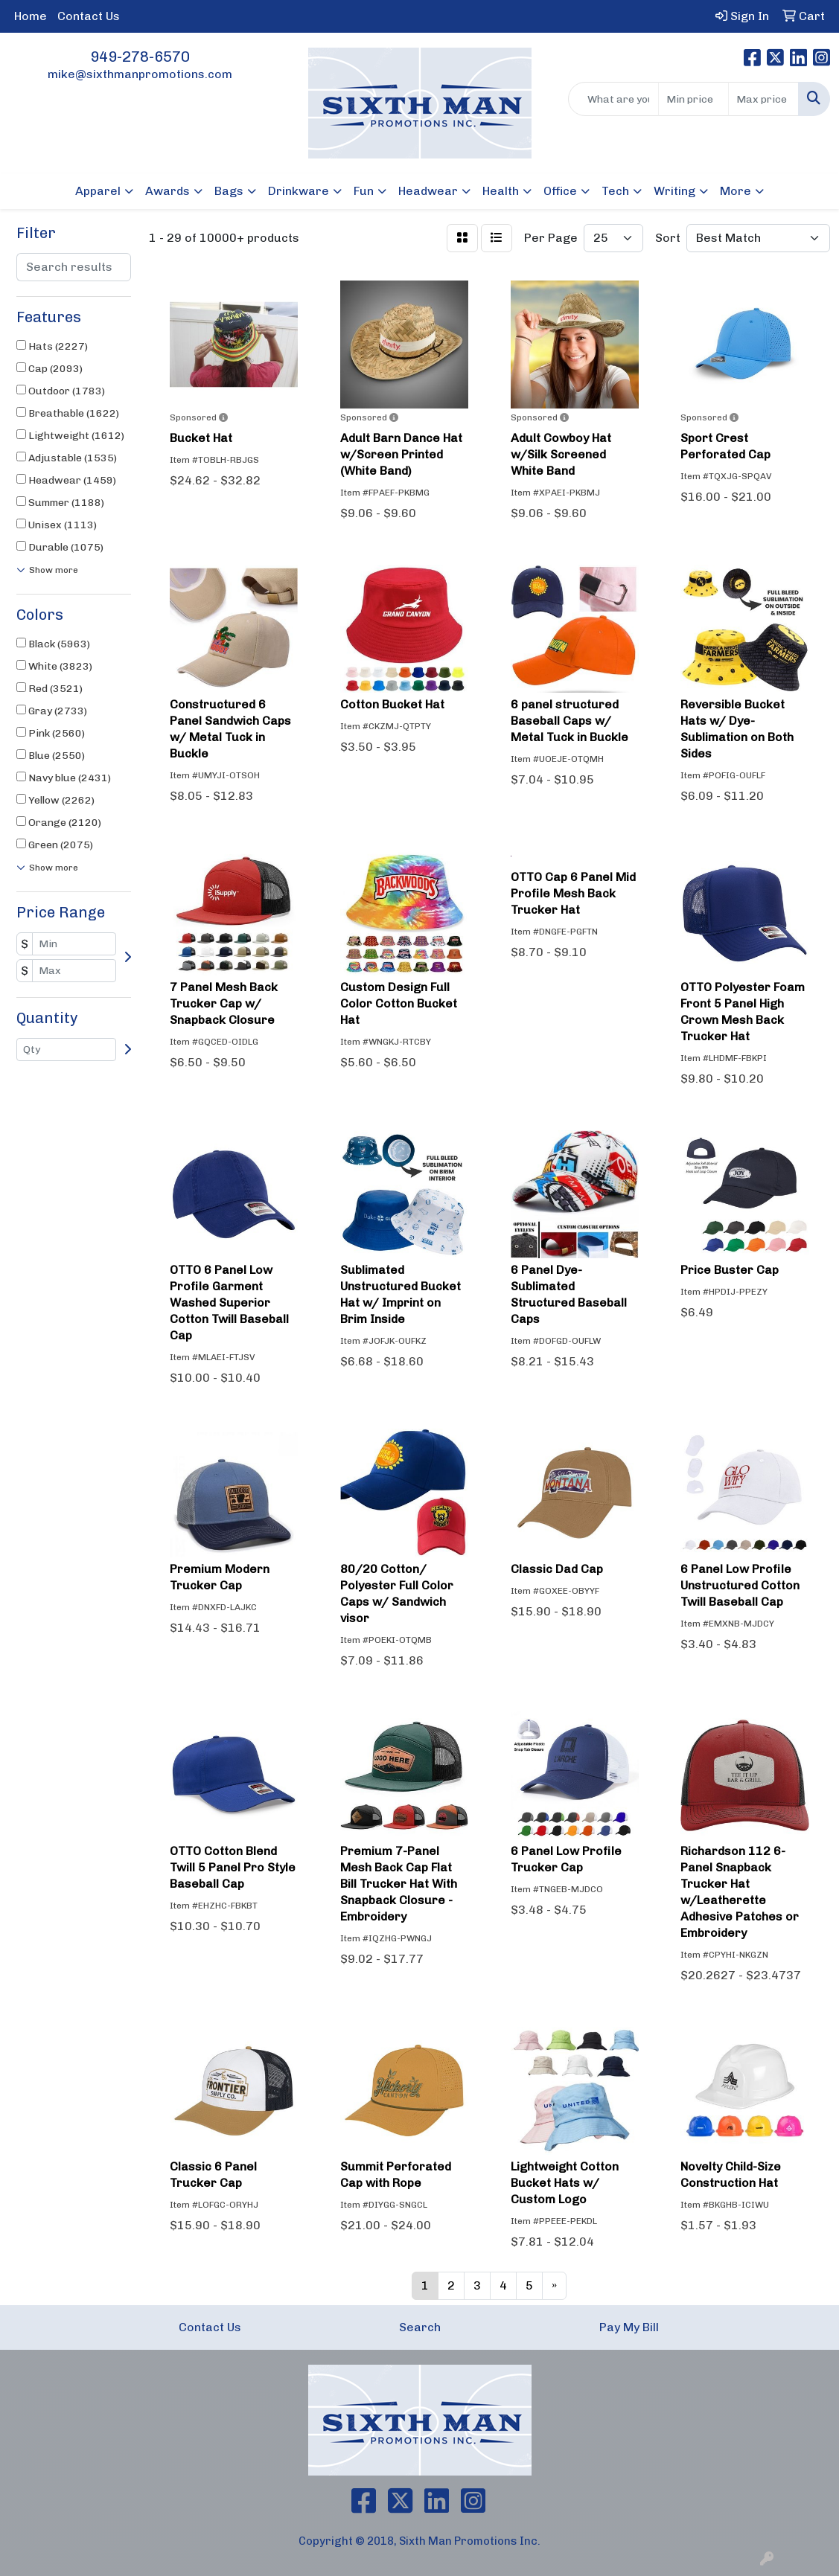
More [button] (735, 191)
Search (420, 2327)
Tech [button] (615, 191)
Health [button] (500, 191)
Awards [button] (167, 191)
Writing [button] (674, 191)
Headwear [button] (428, 191)
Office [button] (560, 191)
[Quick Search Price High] (763, 99)
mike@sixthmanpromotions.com (140, 74)
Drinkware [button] (298, 191)
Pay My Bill (629, 2327)
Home (30, 16)
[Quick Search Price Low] (693, 99)
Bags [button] (228, 191)
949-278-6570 (140, 56)
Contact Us (88, 16)
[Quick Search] (613, 99)
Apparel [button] (98, 191)
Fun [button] (364, 191)
